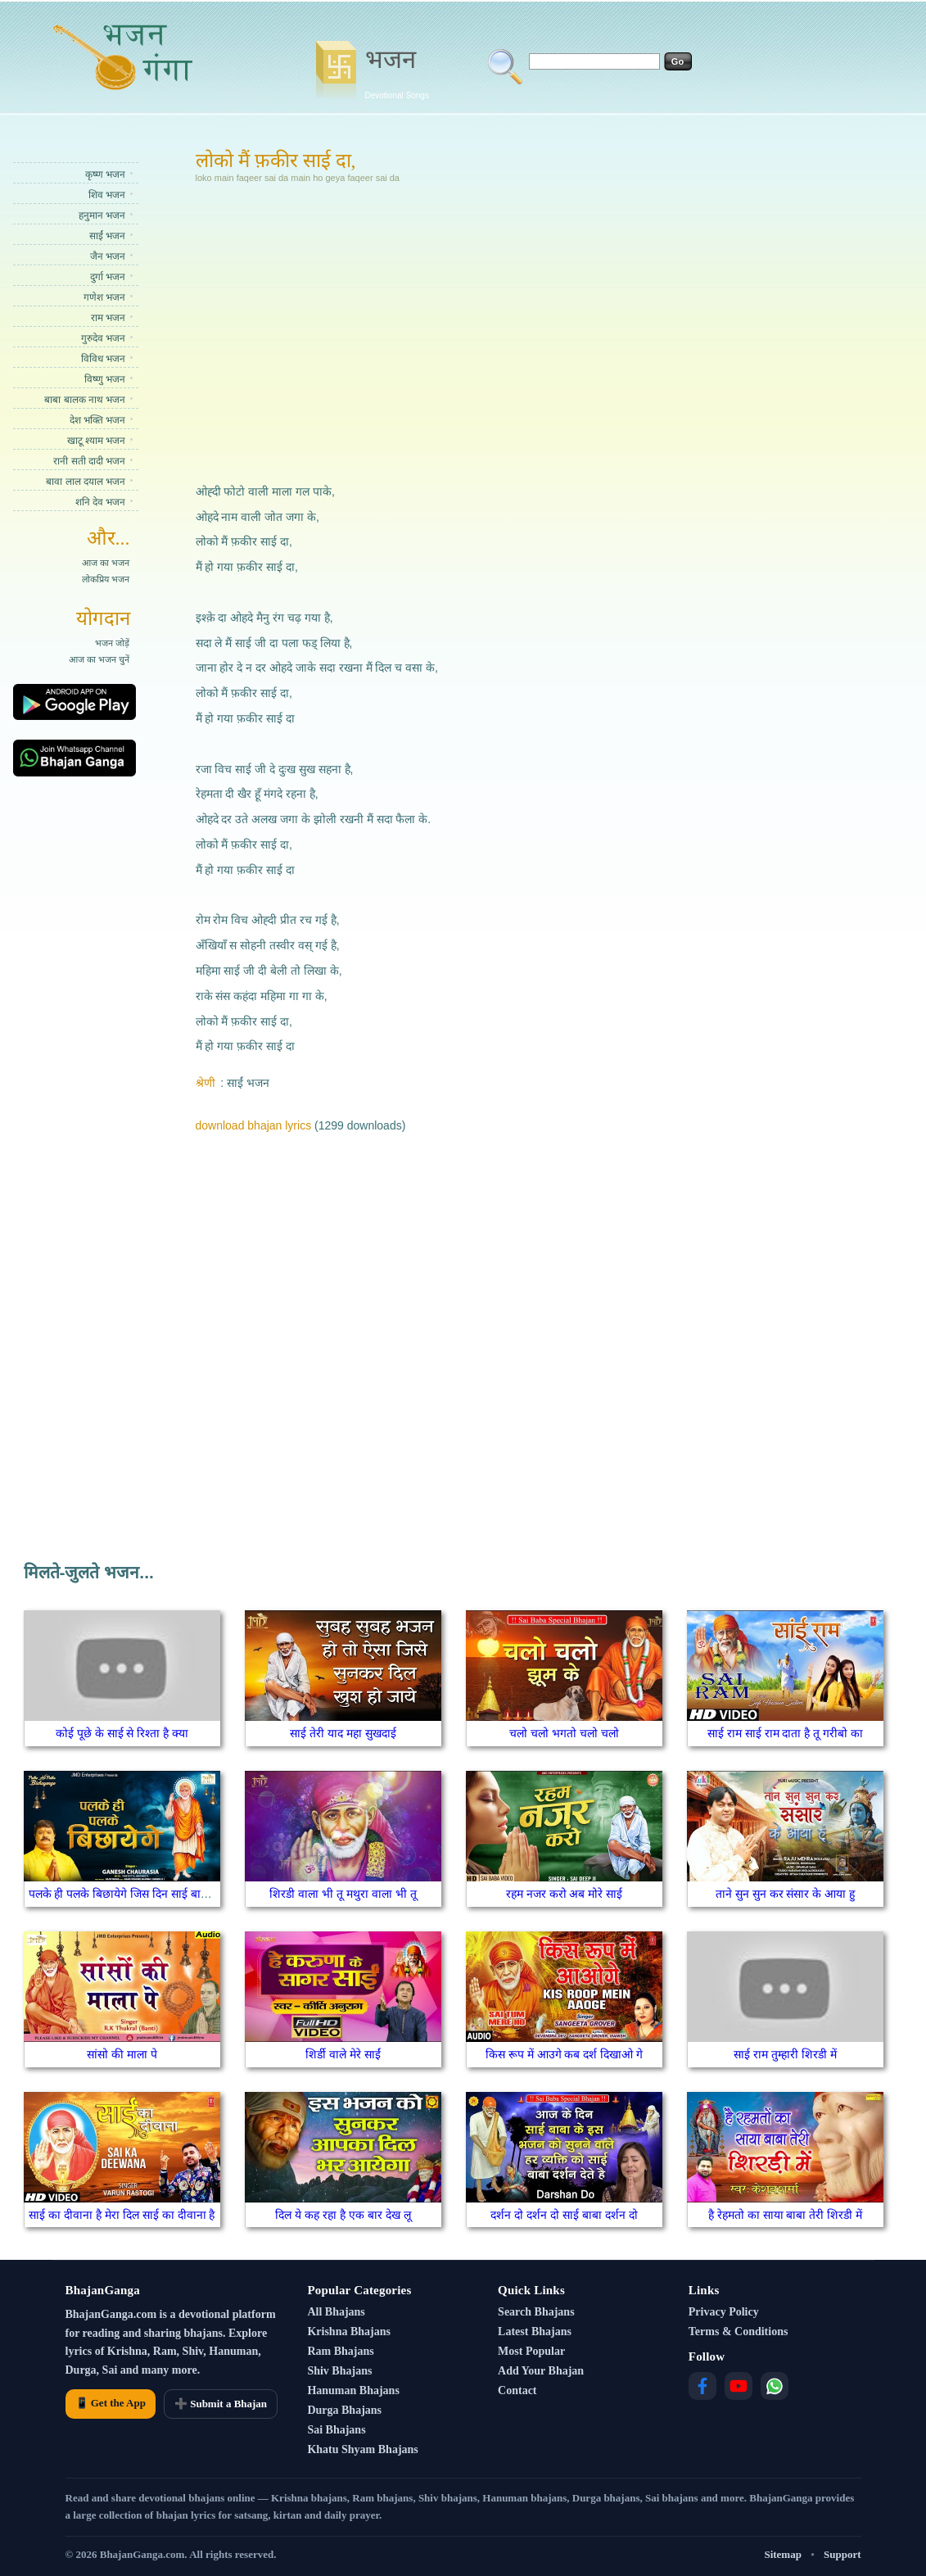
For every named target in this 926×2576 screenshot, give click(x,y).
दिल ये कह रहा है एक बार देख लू (342, 2214)
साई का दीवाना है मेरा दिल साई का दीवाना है (122, 2214)
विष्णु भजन (104, 379)
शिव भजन (106, 195)
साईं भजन (107, 236)
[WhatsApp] (774, 2386)
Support (842, 2554)
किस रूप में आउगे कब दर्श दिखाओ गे (564, 2054)
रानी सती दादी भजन (89, 461)
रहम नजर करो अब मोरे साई (564, 1893)
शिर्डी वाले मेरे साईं (343, 2054)
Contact (517, 2390)
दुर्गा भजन (107, 277)
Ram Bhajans (340, 2351)
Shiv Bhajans (339, 2371)
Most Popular (531, 2351)
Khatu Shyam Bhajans (362, 2449)
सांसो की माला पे (122, 2054)
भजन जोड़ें (112, 643)
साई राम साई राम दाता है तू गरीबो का (785, 1733)
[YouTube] (738, 2386)
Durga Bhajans (344, 2410)
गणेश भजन (104, 297)
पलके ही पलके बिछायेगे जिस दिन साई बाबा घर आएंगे (141, 1893)
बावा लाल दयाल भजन (85, 481)
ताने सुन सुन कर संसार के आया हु (785, 1893)
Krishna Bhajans (349, 2331)
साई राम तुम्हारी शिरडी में (785, 2054)
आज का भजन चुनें (99, 659)
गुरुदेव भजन (103, 338)
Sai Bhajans (336, 2430)
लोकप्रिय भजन (105, 579)
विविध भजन (103, 358)
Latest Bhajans (534, 2331)
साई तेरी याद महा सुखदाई (343, 1733)
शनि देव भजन (100, 502)
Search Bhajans (536, 2312)
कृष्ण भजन (105, 174)
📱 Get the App (110, 2403)
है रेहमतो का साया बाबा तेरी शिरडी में (785, 2214)
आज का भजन (105, 563)
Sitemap (783, 2554)
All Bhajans (335, 2312)
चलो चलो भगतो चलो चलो (564, 1733)
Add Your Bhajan (541, 2371)
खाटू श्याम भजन (96, 440)
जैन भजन (107, 256)
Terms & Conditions (738, 2331)
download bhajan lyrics (254, 1125)
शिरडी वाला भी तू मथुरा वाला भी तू (342, 1893)
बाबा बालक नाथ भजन (84, 399)
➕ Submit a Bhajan (220, 2403)
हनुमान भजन (102, 215)
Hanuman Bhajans (353, 2390)
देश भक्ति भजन (98, 420)
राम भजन (108, 318)
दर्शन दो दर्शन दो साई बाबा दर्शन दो (563, 2214)
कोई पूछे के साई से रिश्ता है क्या (122, 1733)
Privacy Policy (724, 2312)
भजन (397, 71)
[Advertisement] (402, 331)
